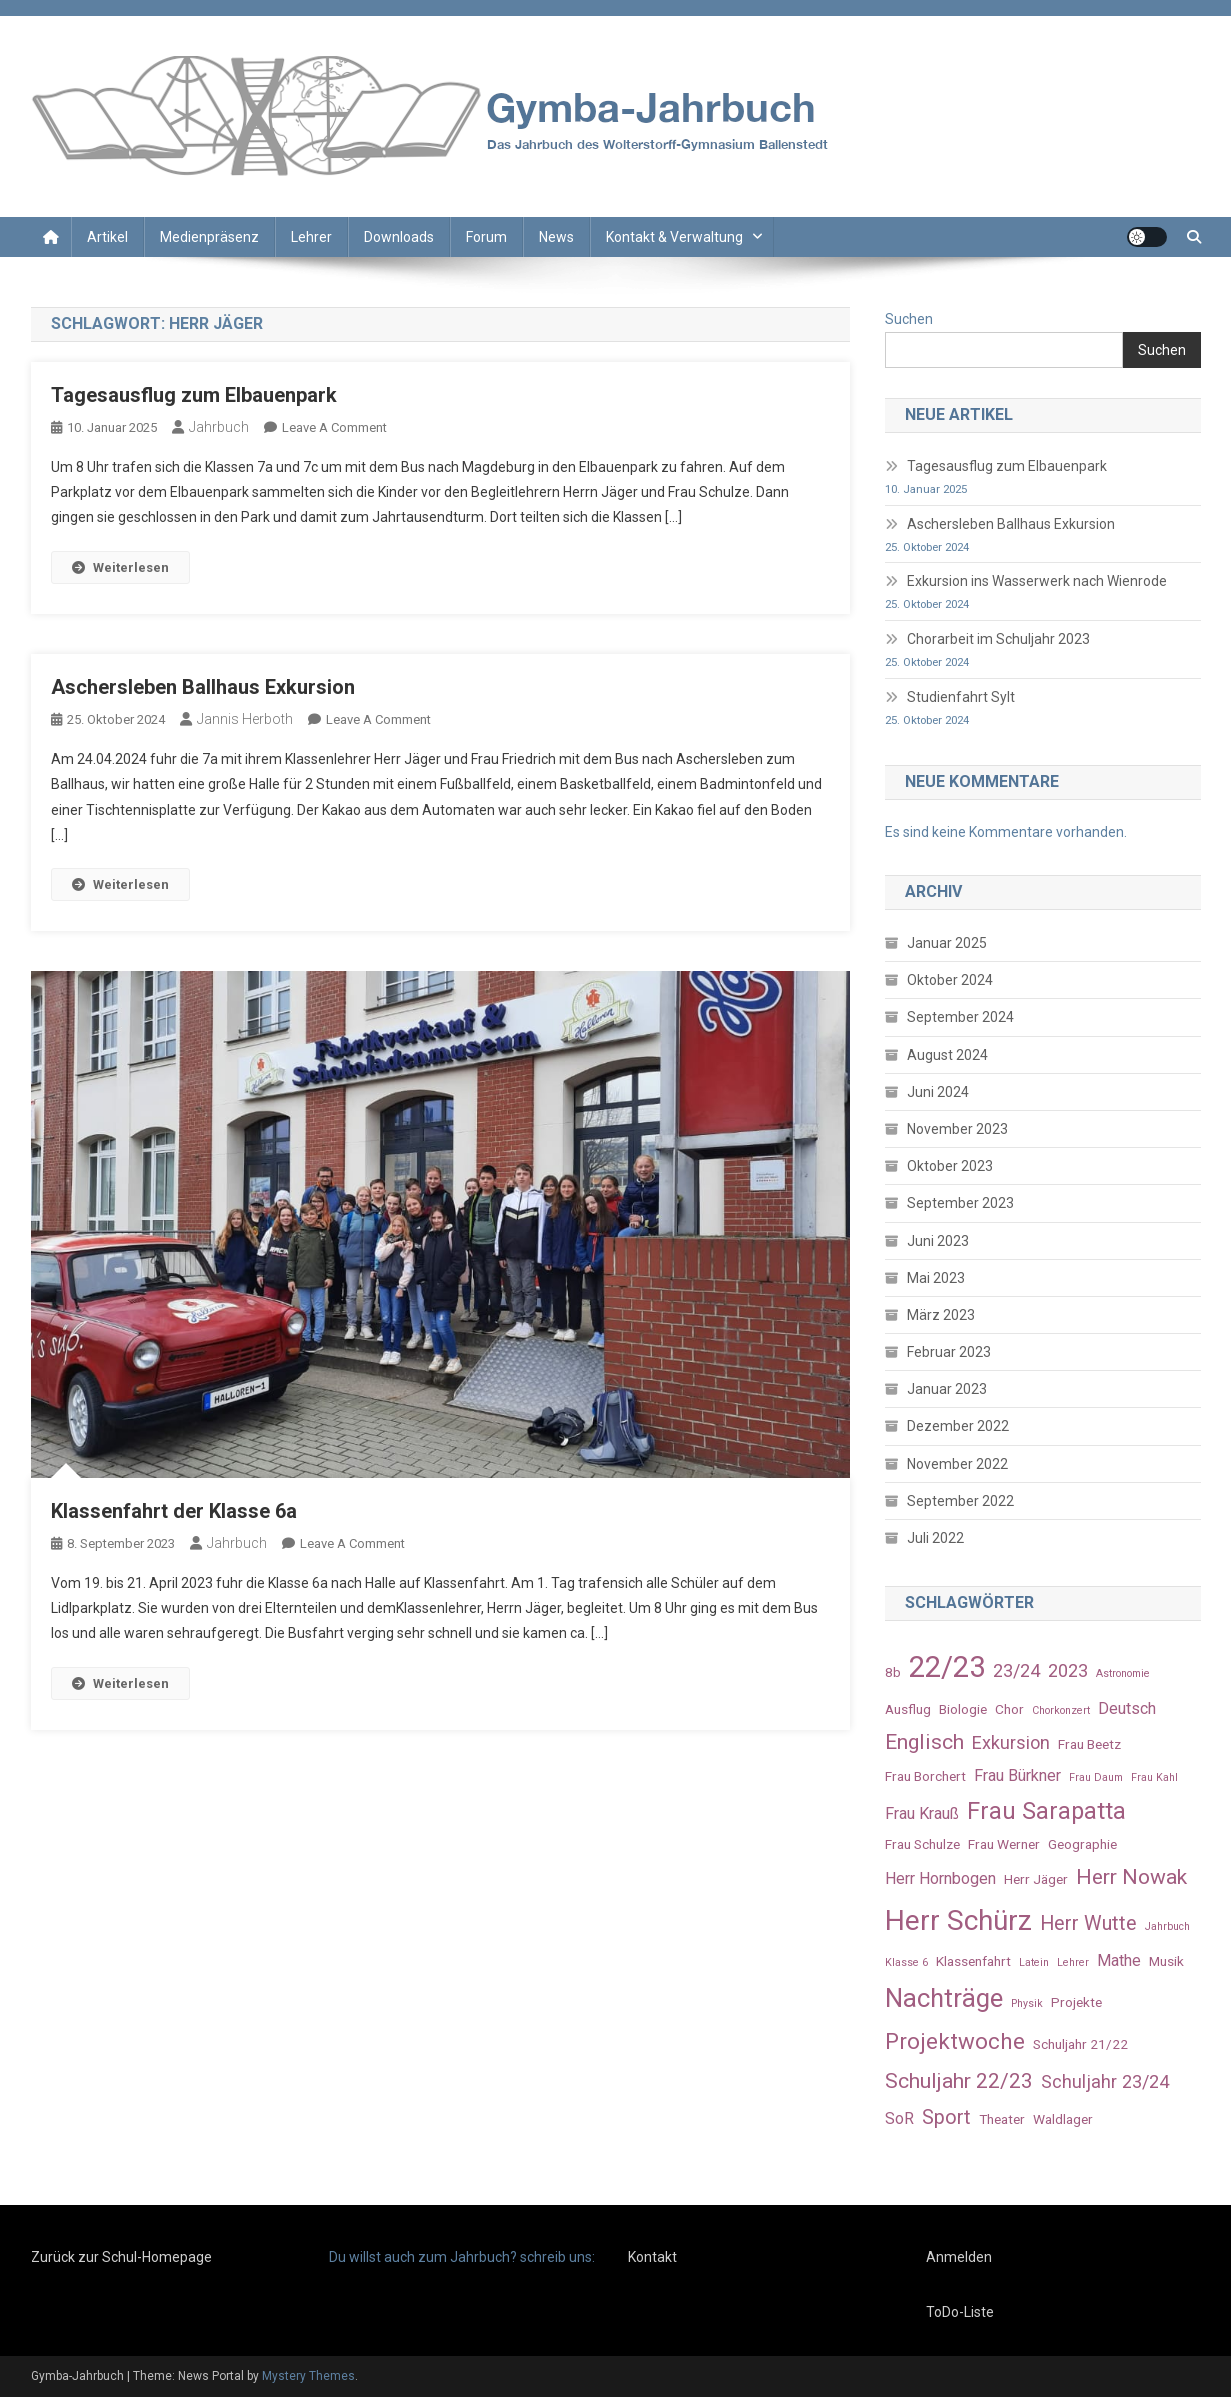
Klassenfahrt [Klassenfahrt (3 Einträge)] (973, 1961)
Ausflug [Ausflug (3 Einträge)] (908, 1709)
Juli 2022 (935, 1538)
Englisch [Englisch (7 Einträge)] (924, 1741)
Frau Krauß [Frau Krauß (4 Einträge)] (922, 1813)
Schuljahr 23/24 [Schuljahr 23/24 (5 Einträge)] (1105, 2081)
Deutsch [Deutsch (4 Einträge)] (1127, 1708)
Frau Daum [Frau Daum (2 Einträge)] (1096, 1777)
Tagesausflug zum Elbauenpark (194, 395)
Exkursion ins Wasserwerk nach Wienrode (1037, 581)
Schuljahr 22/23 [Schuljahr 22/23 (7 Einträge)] (959, 2080)
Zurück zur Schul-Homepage (121, 2257)
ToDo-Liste (960, 2312)
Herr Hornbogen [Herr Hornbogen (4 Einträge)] (940, 1878)
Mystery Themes (308, 2376)
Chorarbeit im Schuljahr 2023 (998, 639)
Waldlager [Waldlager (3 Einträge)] (1063, 2119)
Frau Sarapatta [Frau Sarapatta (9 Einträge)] (1046, 1811)
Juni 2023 (938, 1241)
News (556, 237)
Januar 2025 (947, 943)
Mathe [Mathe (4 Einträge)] (1119, 1960)
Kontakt (652, 2257)
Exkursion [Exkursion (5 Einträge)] (1011, 1742)
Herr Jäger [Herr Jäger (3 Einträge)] (1036, 1879)
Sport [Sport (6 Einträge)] (946, 2117)
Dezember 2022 (958, 1426)
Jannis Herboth (245, 719)
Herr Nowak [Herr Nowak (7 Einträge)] (1131, 1876)
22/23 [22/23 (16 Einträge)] (947, 1667)
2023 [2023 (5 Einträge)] (1068, 1670)
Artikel (107, 237)
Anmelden (959, 2257)
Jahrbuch (219, 427)
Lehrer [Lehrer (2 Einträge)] (1073, 1962)
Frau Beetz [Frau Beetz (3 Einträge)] (1089, 1744)
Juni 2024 (938, 1092)
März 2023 (941, 1315)
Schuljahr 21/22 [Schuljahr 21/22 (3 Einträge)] (1080, 2044)
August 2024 (947, 1055)
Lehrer (311, 237)
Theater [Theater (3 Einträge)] (1002, 2119)
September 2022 (960, 1501)
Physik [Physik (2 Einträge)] (1027, 2003)
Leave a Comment (334, 427)
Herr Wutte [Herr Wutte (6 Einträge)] (1088, 1923)
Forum (486, 237)
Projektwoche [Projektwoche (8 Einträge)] (955, 2041)
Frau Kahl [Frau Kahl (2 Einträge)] (1154, 1777)
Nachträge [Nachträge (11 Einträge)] (944, 1998)
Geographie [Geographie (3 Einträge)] (1082, 1844)
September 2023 (960, 1203)
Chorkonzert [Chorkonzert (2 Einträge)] (1061, 1710)
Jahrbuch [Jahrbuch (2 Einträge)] (1167, 1926)
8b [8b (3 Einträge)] (893, 1672)
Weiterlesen (120, 567)
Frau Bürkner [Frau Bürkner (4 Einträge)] (1017, 1775)
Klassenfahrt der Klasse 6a (174, 1511)
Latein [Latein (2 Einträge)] (1034, 1962)
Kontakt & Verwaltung (674, 237)
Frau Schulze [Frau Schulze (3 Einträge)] (922, 1844)
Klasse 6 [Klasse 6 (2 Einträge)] (906, 1962)
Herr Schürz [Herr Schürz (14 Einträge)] (958, 1920)
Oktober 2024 (950, 980)
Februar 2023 (949, 1352)
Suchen (909, 319)
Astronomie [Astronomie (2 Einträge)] (1123, 1673)
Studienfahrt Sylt (961, 697)
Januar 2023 (947, 1389)
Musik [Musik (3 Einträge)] (1166, 1961)
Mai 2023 (936, 1278)
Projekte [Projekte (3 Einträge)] (1076, 2002)
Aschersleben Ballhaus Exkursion (203, 687)
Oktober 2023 (950, 1166)
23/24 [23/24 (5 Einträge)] (1016, 1670)
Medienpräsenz (209, 237)
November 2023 (957, 1129)
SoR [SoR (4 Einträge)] (899, 2118)
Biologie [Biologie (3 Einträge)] (963, 1709)
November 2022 (957, 1464)
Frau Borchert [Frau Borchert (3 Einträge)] (925, 1776)
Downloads (399, 237)
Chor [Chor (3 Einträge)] (1009, 1709)
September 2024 (960, 1017)
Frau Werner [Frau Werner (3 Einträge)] (1004, 1844)
